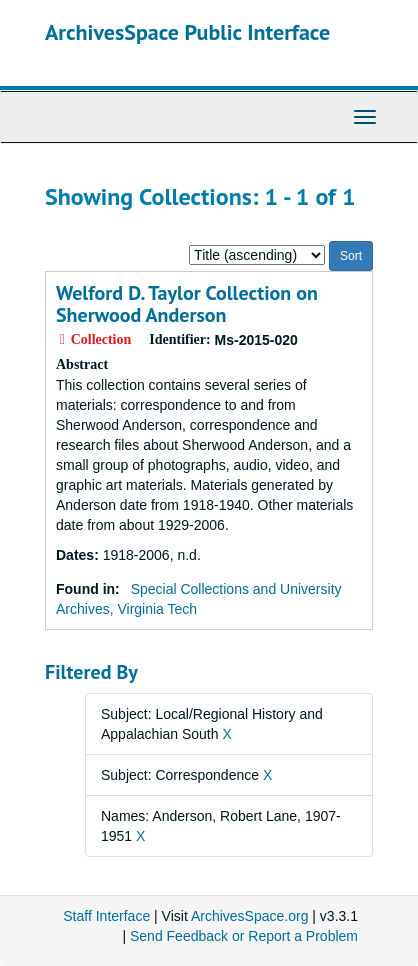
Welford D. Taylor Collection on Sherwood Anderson (187, 304)
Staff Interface (106, 916)
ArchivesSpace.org (250, 916)
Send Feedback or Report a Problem (244, 936)
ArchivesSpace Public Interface (187, 32)
